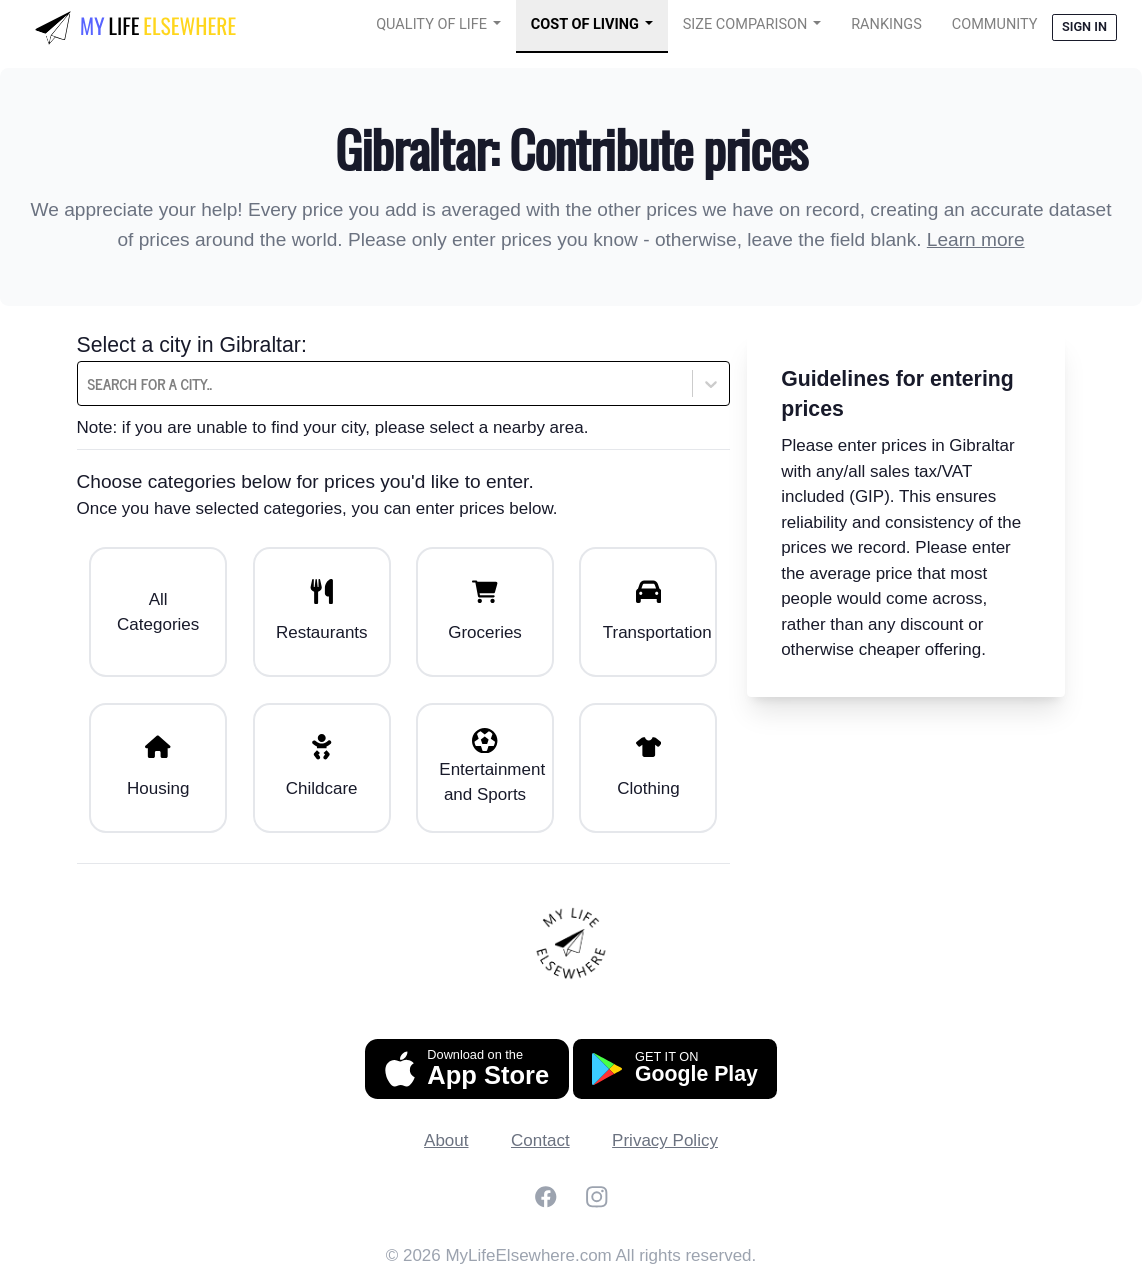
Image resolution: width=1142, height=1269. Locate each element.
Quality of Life (431, 24)
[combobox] (138, 384)
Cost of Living (585, 24)
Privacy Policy (665, 1140)
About (446, 1140)
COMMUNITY (995, 24)
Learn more (976, 239)
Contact (540, 1140)
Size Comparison (745, 24)
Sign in (1084, 26)
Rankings (886, 24)
